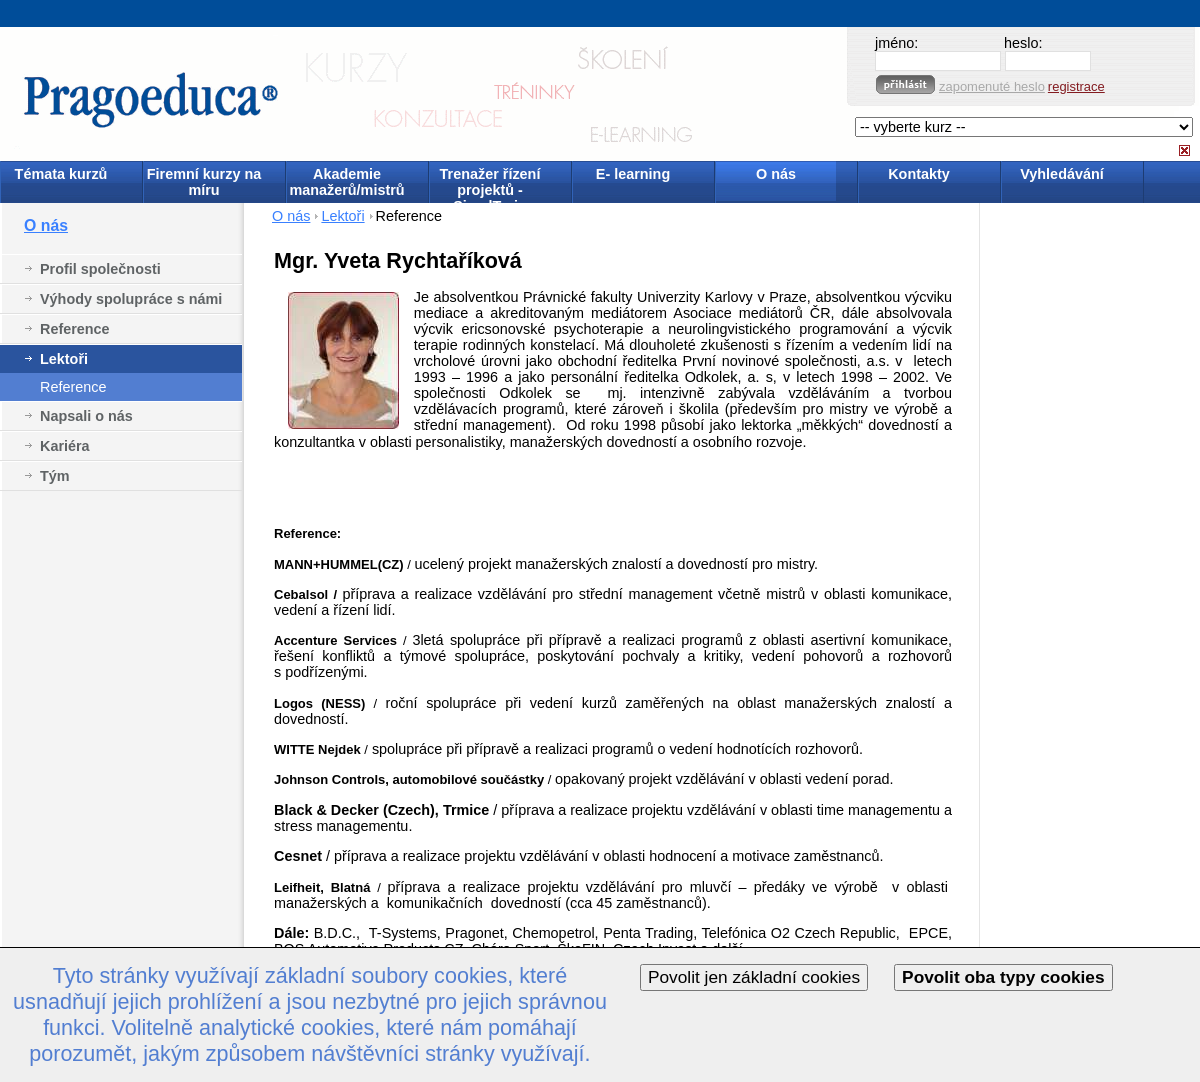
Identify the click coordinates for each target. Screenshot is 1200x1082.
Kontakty (919, 174)
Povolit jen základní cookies (754, 977)
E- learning (633, 174)
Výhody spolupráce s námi (131, 299)
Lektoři (64, 359)
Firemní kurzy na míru (204, 182)
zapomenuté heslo (992, 86)
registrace (1076, 86)
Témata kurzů (61, 174)
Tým (55, 476)
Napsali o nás (86, 416)
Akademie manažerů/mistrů (346, 182)
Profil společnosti (100, 269)
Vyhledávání (1061, 174)
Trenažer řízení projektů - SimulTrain (490, 183)
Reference (75, 329)
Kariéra (65, 446)
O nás (776, 174)
